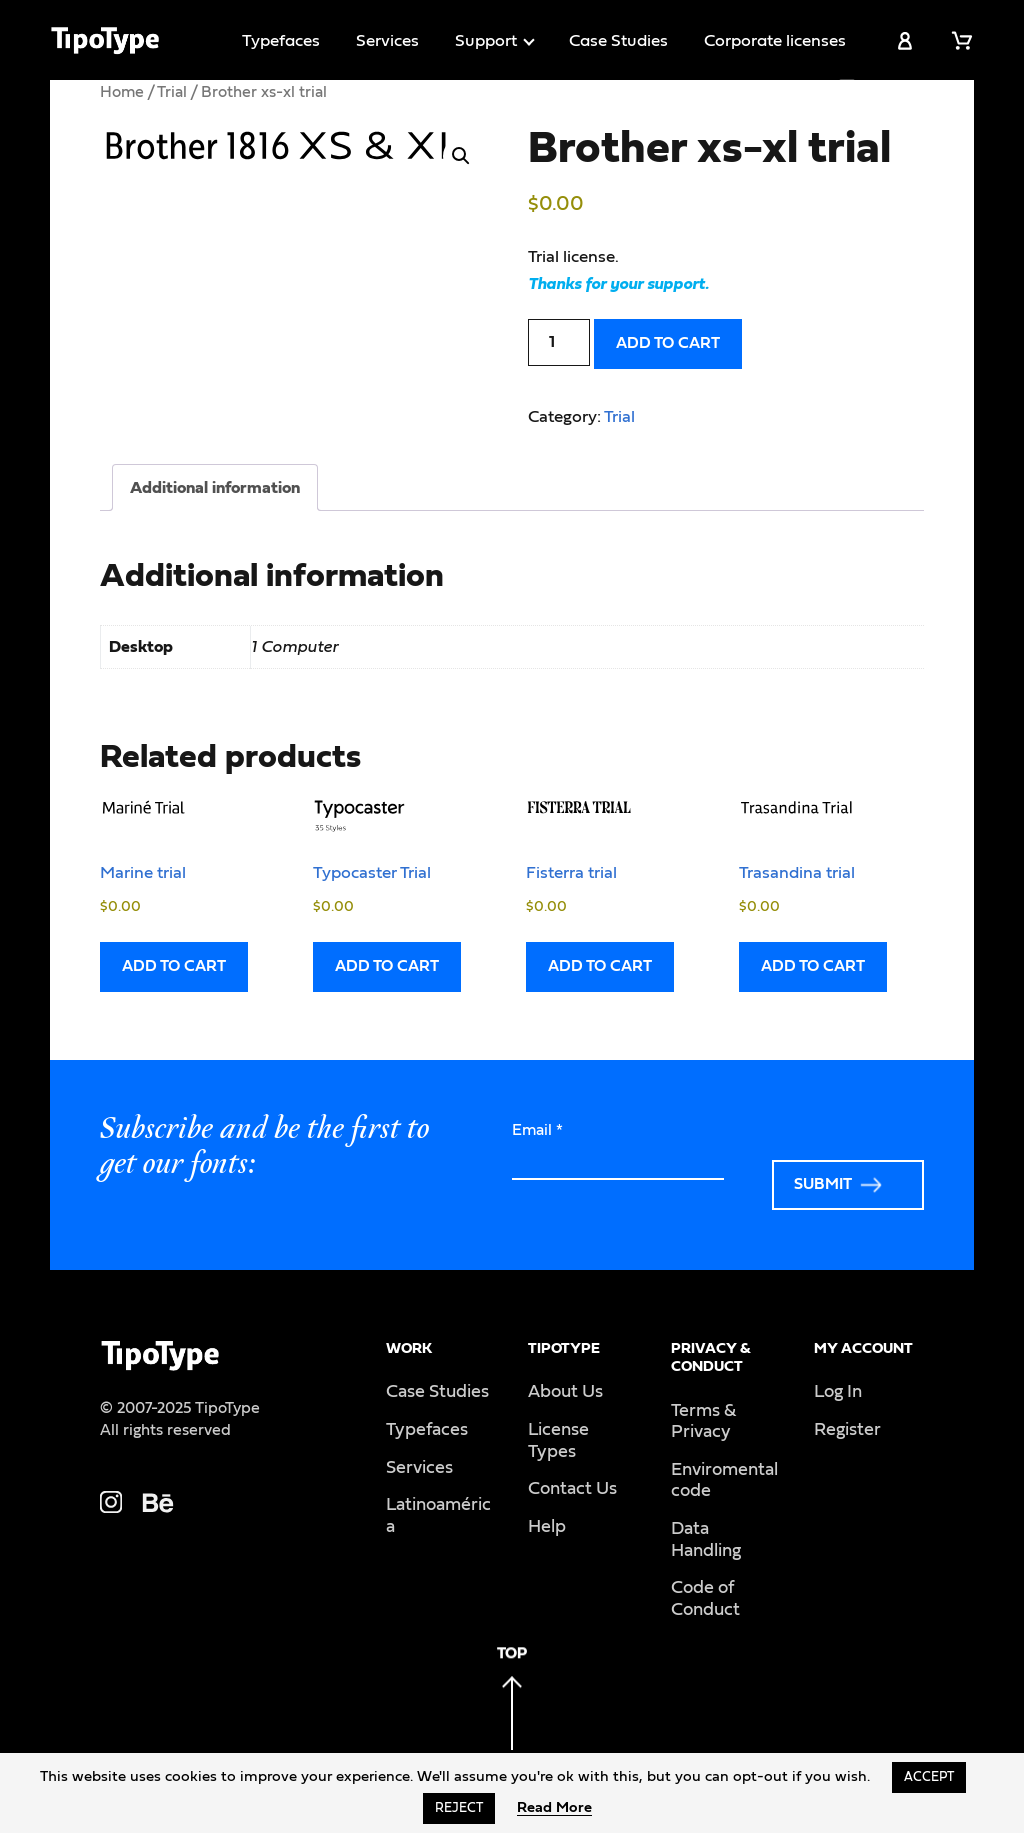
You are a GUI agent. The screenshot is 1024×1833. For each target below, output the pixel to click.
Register (847, 1430)
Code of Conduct (705, 1599)
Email (537, 1130)
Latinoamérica (438, 1516)
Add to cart (668, 343)
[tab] (215, 487)
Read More (554, 1807)
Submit (823, 1184)
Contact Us (572, 1489)
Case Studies (618, 40)
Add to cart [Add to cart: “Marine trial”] (174, 966)
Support (486, 40)
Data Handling (706, 1540)
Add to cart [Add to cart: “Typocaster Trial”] (387, 966)
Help (547, 1527)
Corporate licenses (775, 40)
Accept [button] (929, 1777)
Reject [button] (459, 1808)
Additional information (215, 487)
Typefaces (281, 40)
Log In (838, 1392)
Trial (172, 92)
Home (122, 92)
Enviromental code (724, 1481)
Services (387, 40)
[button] (461, 156)
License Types (558, 1441)
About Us (565, 1392)
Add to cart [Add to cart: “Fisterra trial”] (600, 966)
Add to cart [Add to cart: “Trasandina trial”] (813, 966)
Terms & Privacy (703, 1422)
